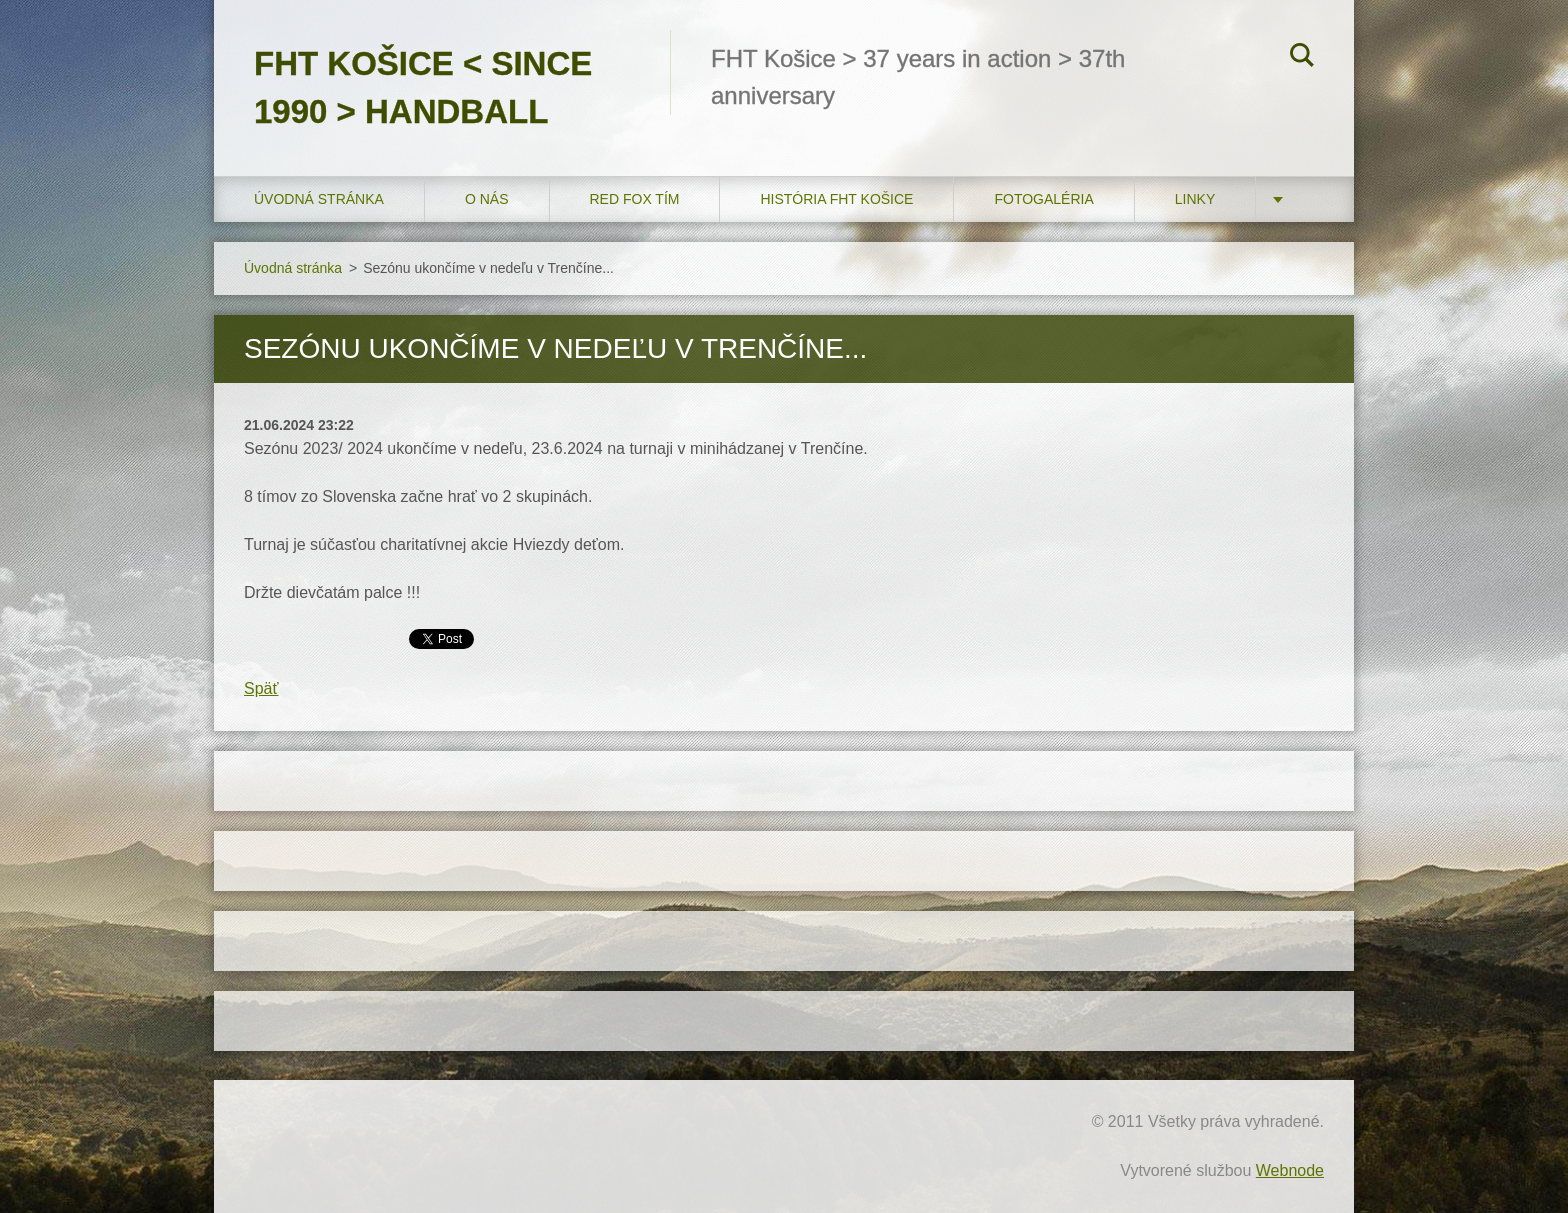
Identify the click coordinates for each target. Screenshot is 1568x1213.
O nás (487, 199)
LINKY (1195, 199)
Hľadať (1302, 58)
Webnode (1290, 1170)
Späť (261, 688)
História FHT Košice (836, 199)
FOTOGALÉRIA (1043, 199)
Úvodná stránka (319, 199)
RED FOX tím (635, 199)
